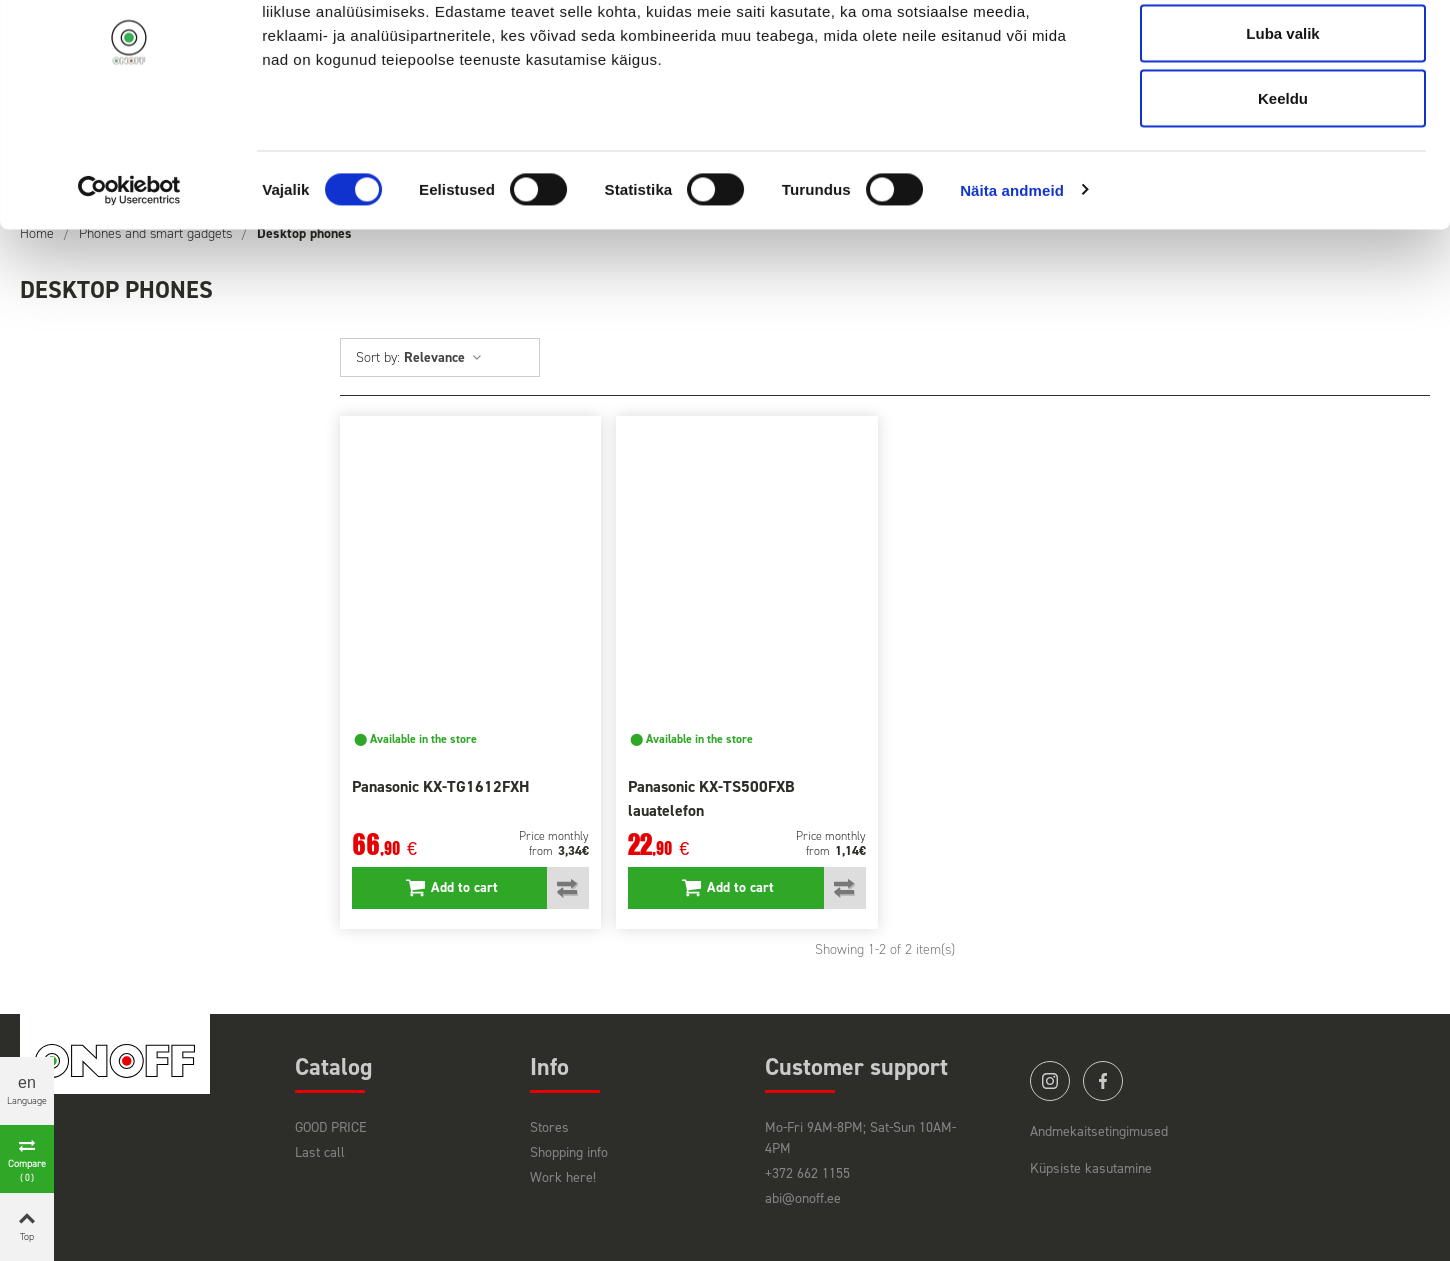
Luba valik (1282, 118)
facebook (1103, 1081)
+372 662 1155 (807, 1173)
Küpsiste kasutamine (1091, 1168)
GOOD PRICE (331, 1127)
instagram (1050, 1081)
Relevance (443, 357)
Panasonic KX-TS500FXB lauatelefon (711, 798)
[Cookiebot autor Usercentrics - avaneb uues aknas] (129, 276)
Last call (320, 1152)
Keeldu (1283, 183)
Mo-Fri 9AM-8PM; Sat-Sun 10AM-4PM (860, 1138)
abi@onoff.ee (803, 1198)
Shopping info (569, 1152)
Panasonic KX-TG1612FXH (441, 786)
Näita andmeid (1012, 275)
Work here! (563, 1177)
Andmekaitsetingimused (1099, 1131)
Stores (549, 1127)
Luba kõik (1283, 52)
